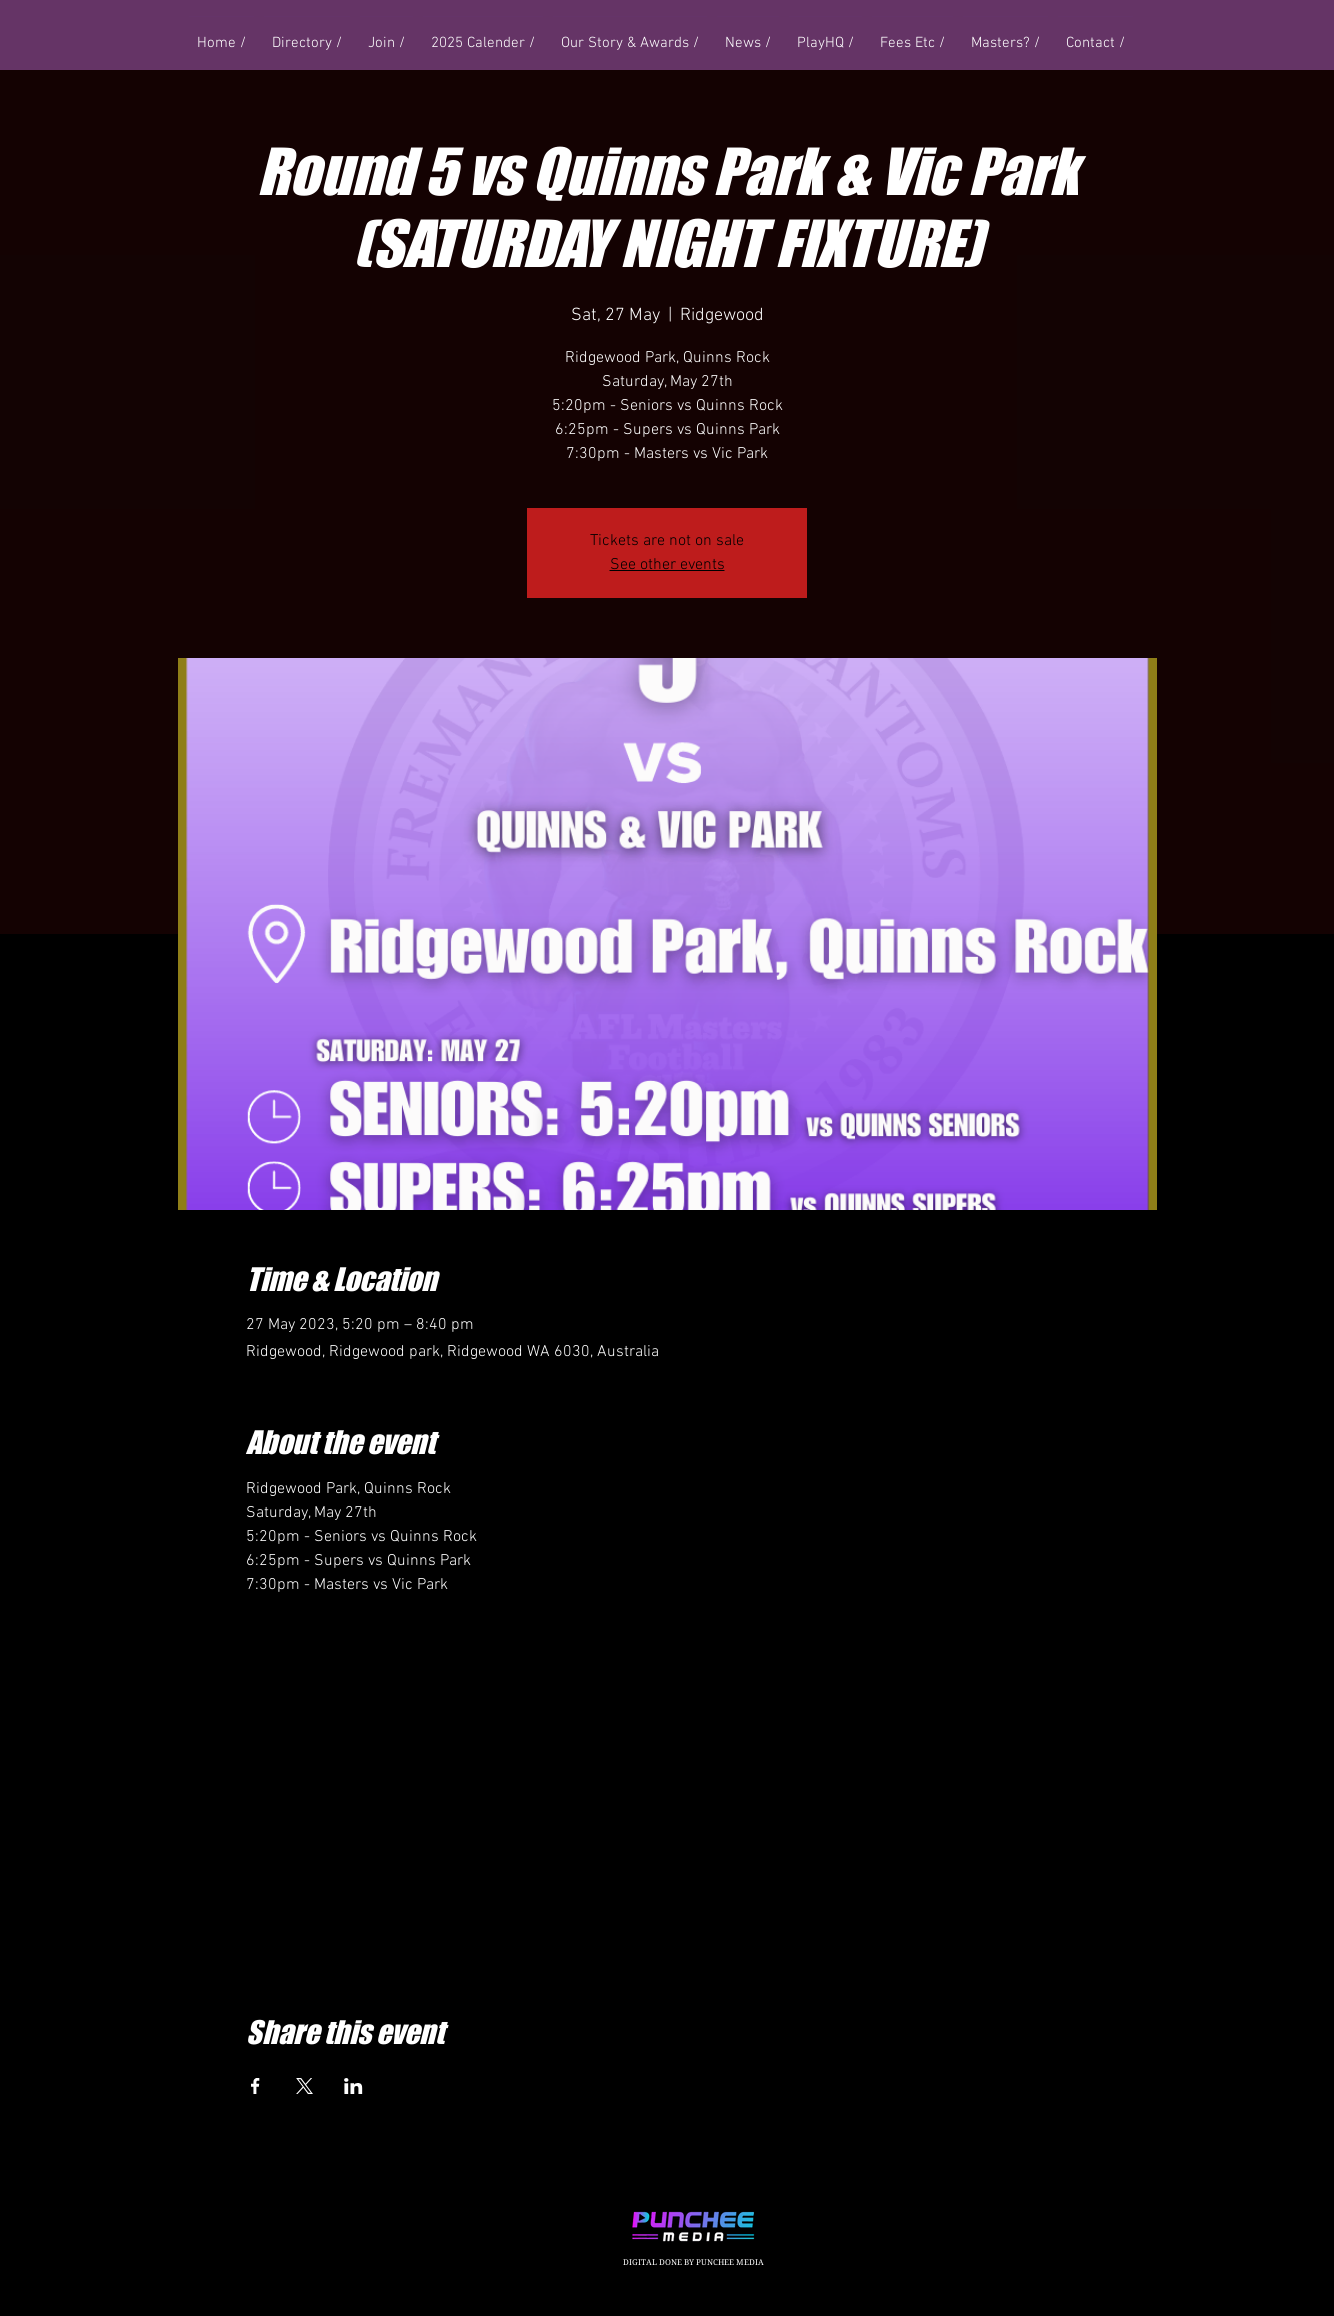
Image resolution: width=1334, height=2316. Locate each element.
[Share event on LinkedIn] (353, 2086)
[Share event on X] (304, 2086)
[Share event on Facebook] (255, 2086)
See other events (667, 565)
